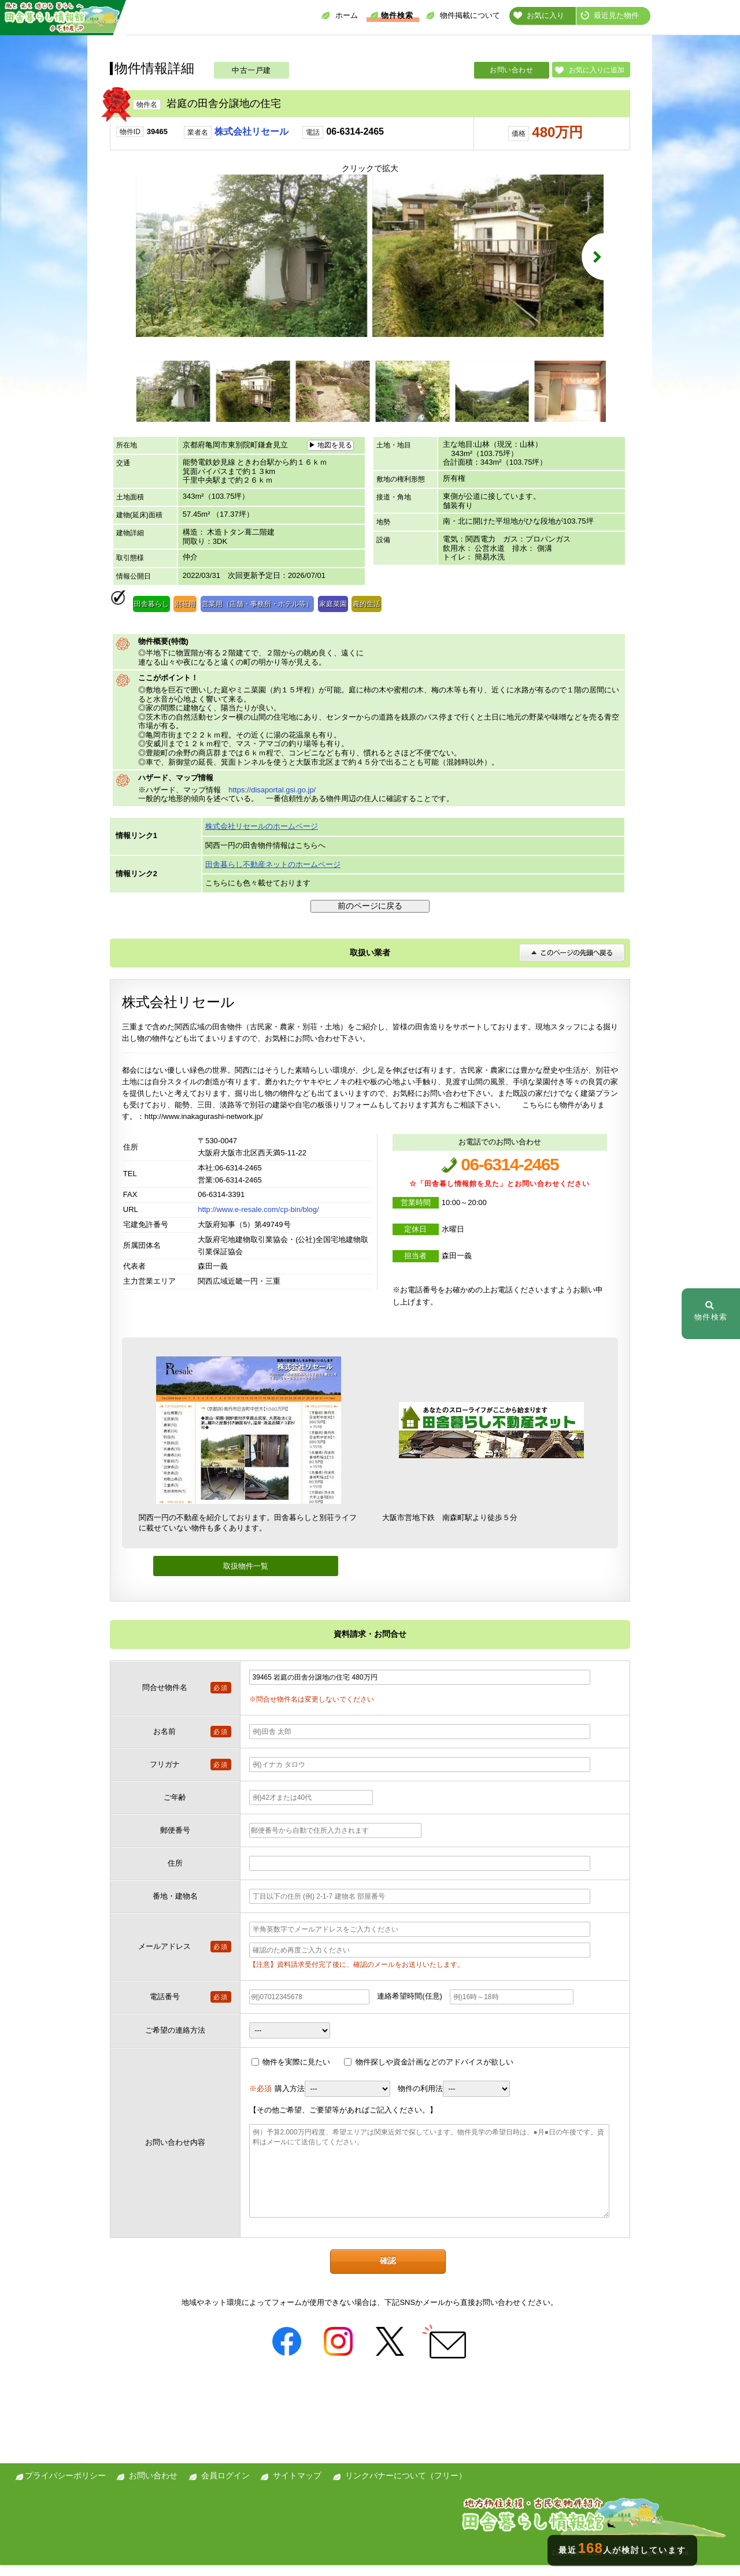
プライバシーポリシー (65, 2486)
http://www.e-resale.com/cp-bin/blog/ (258, 1221)
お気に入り (538, 15)
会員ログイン (225, 2486)
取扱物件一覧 (245, 1577)
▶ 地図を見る (330, 456)
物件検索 (391, 15)
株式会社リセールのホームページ (261, 837)
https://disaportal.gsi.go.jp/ (272, 800)
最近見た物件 (609, 15)
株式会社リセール (251, 131)
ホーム (339, 15)
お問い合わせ (511, 70)
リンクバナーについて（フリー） (406, 2486)
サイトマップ (297, 2486)
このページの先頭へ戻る (571, 964)
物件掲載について (463, 15)
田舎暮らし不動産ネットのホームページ (273, 875)
